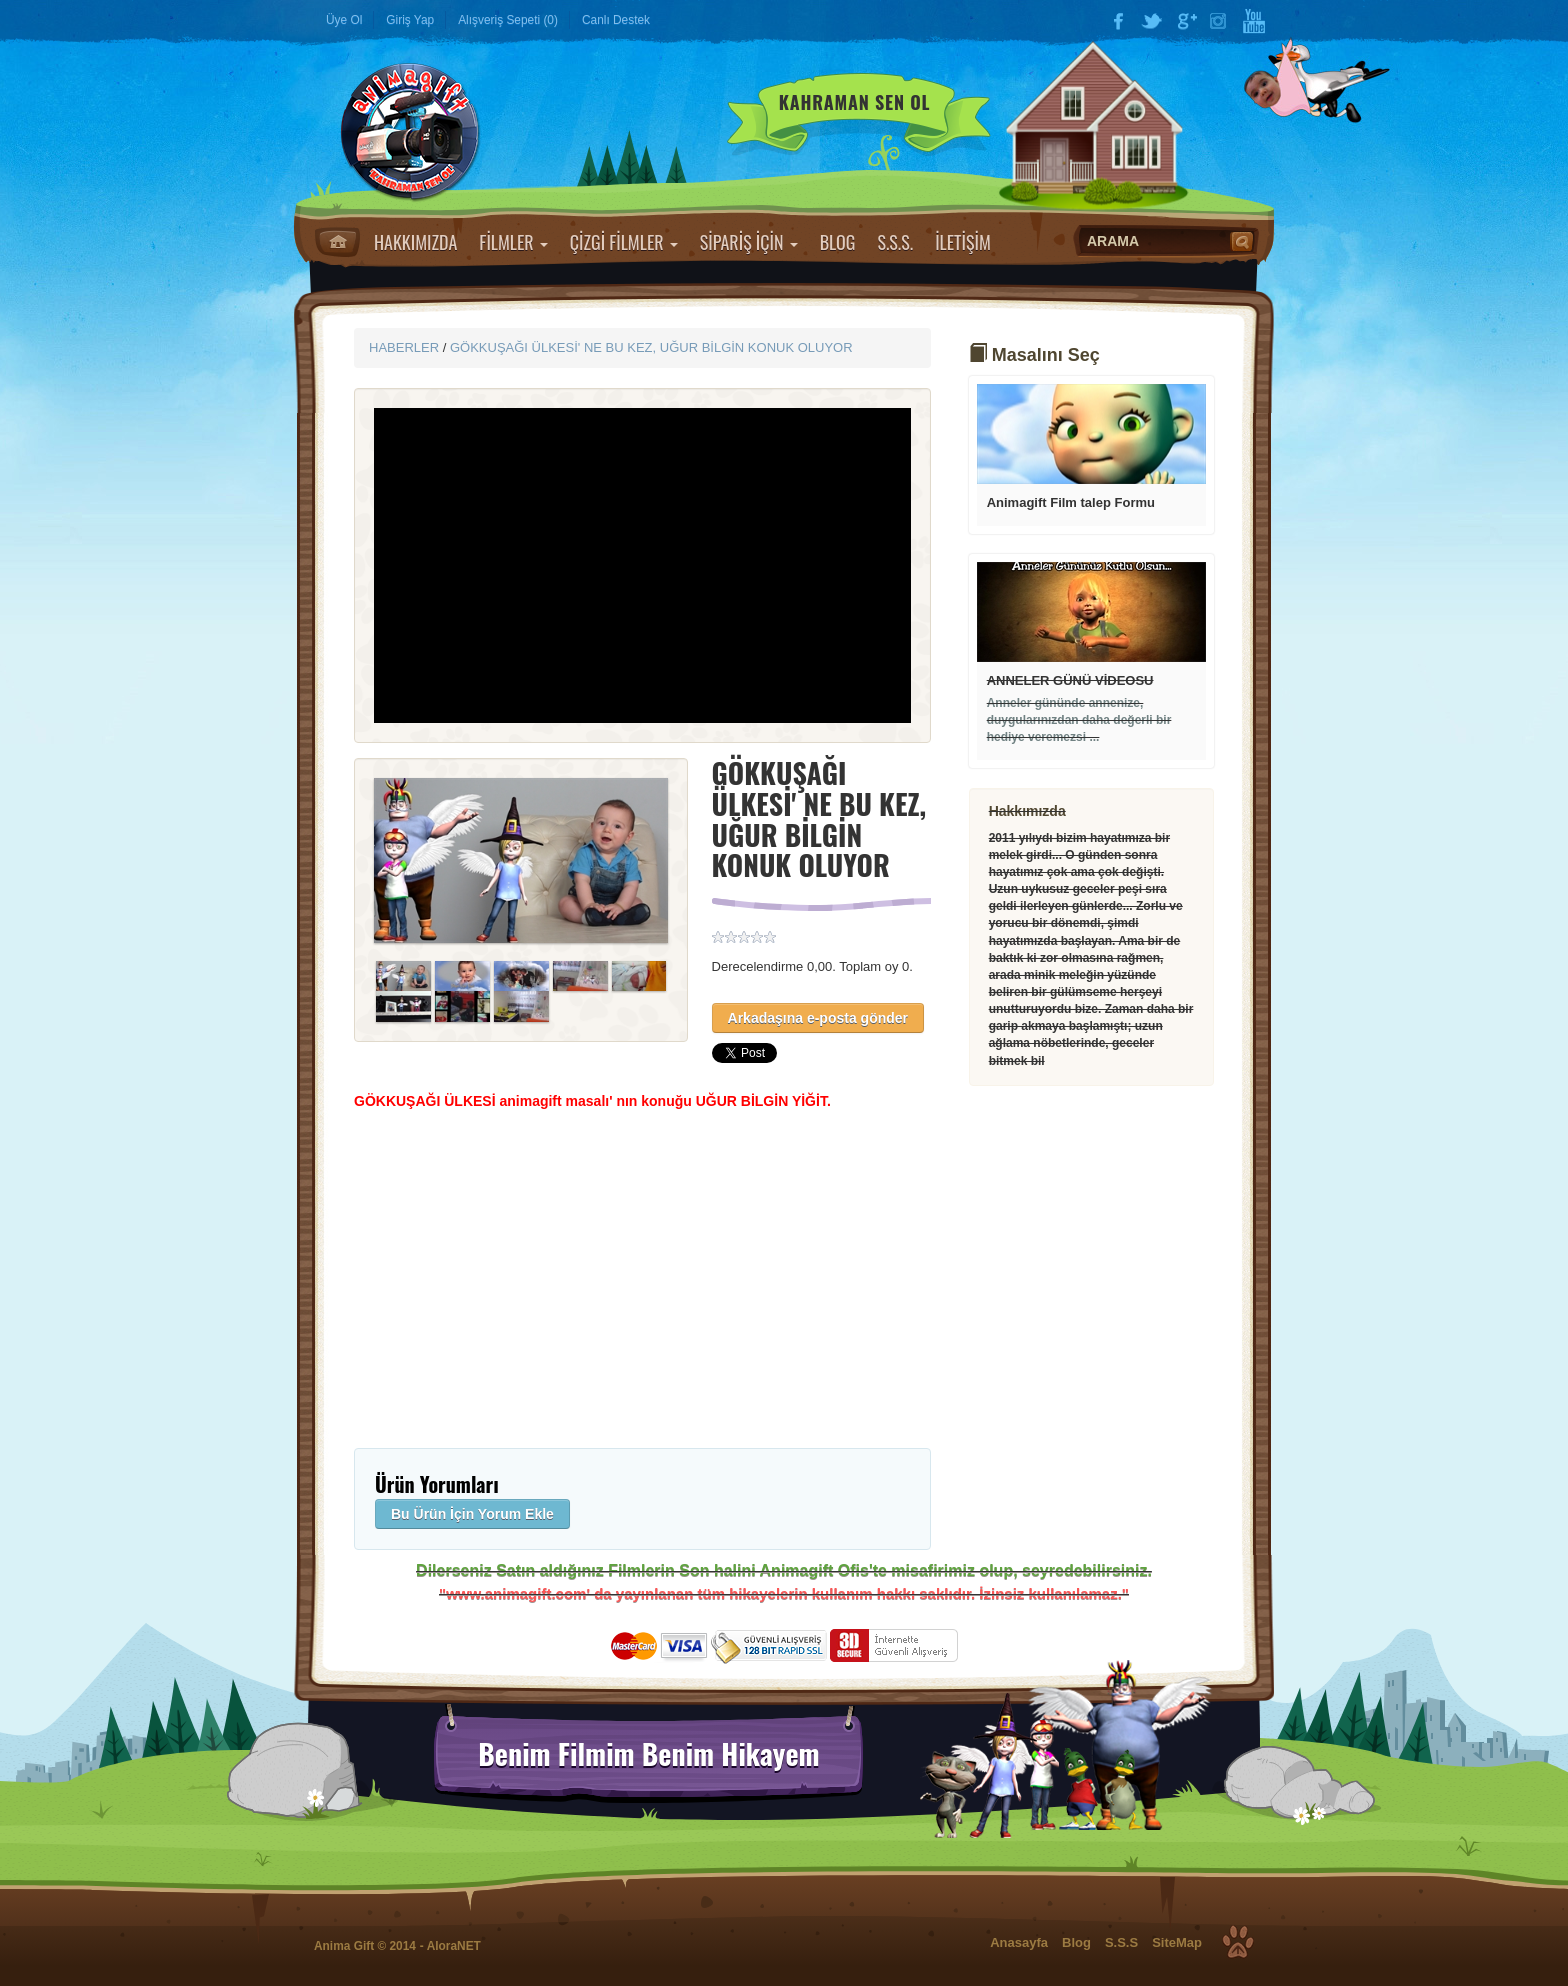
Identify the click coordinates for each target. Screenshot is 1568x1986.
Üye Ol (344, 20)
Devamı (1091, 434)
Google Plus (1186, 21)
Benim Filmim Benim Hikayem (648, 1754)
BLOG (838, 242)
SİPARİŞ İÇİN (749, 242)
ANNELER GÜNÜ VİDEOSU (1070, 680)
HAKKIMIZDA (415, 242)
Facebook (1118, 21)
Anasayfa (337, 242)
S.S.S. (895, 242)
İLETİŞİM (963, 242)
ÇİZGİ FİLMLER (624, 242)
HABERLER (404, 347)
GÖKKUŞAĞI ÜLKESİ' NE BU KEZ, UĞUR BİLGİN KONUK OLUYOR (651, 347)
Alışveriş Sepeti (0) (508, 20)
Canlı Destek (616, 20)
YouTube (1254, 21)
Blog (1076, 1942)
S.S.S (1121, 1942)
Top (1238, 1942)
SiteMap (1177, 1942)
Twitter (1152, 21)
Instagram (1220, 21)
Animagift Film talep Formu (1071, 502)
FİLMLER (513, 242)
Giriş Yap (410, 20)
